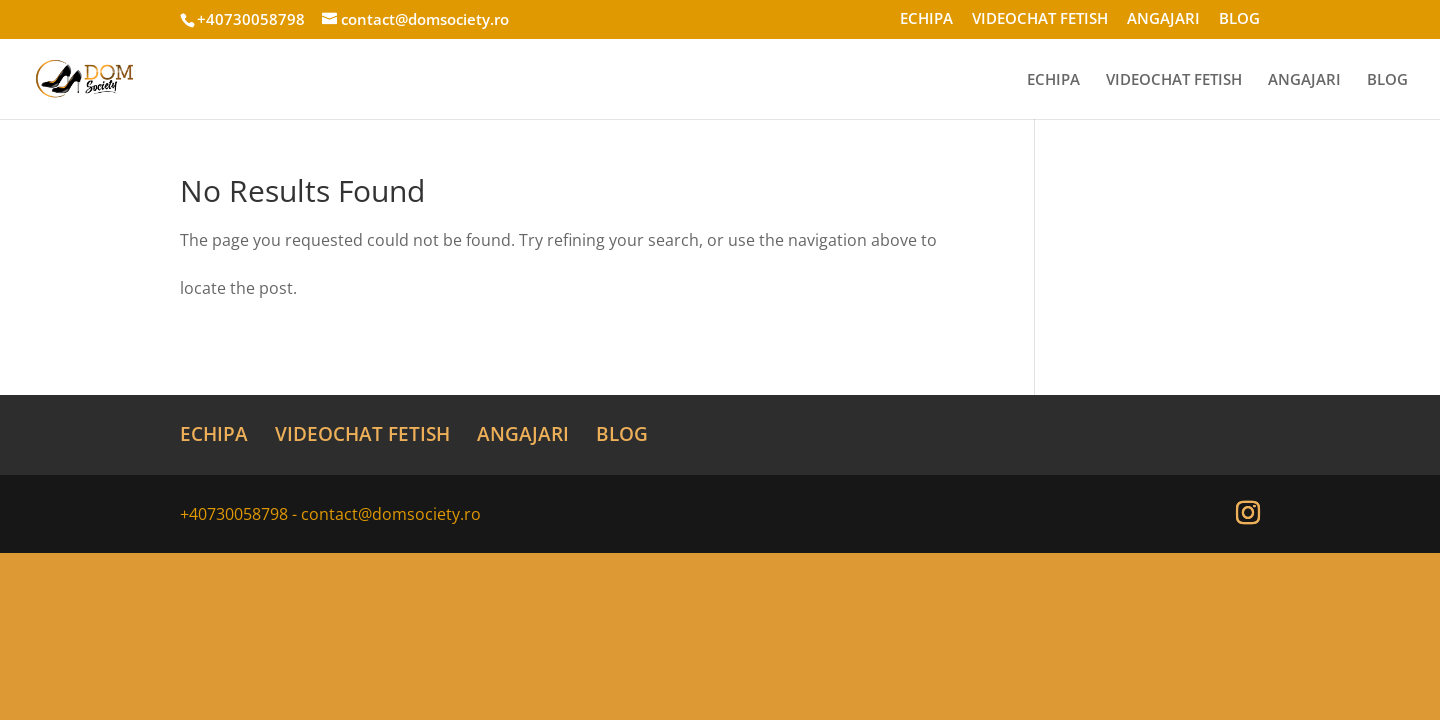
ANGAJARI (1163, 19)
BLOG (1239, 19)
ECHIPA (926, 19)
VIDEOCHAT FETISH (1040, 19)
